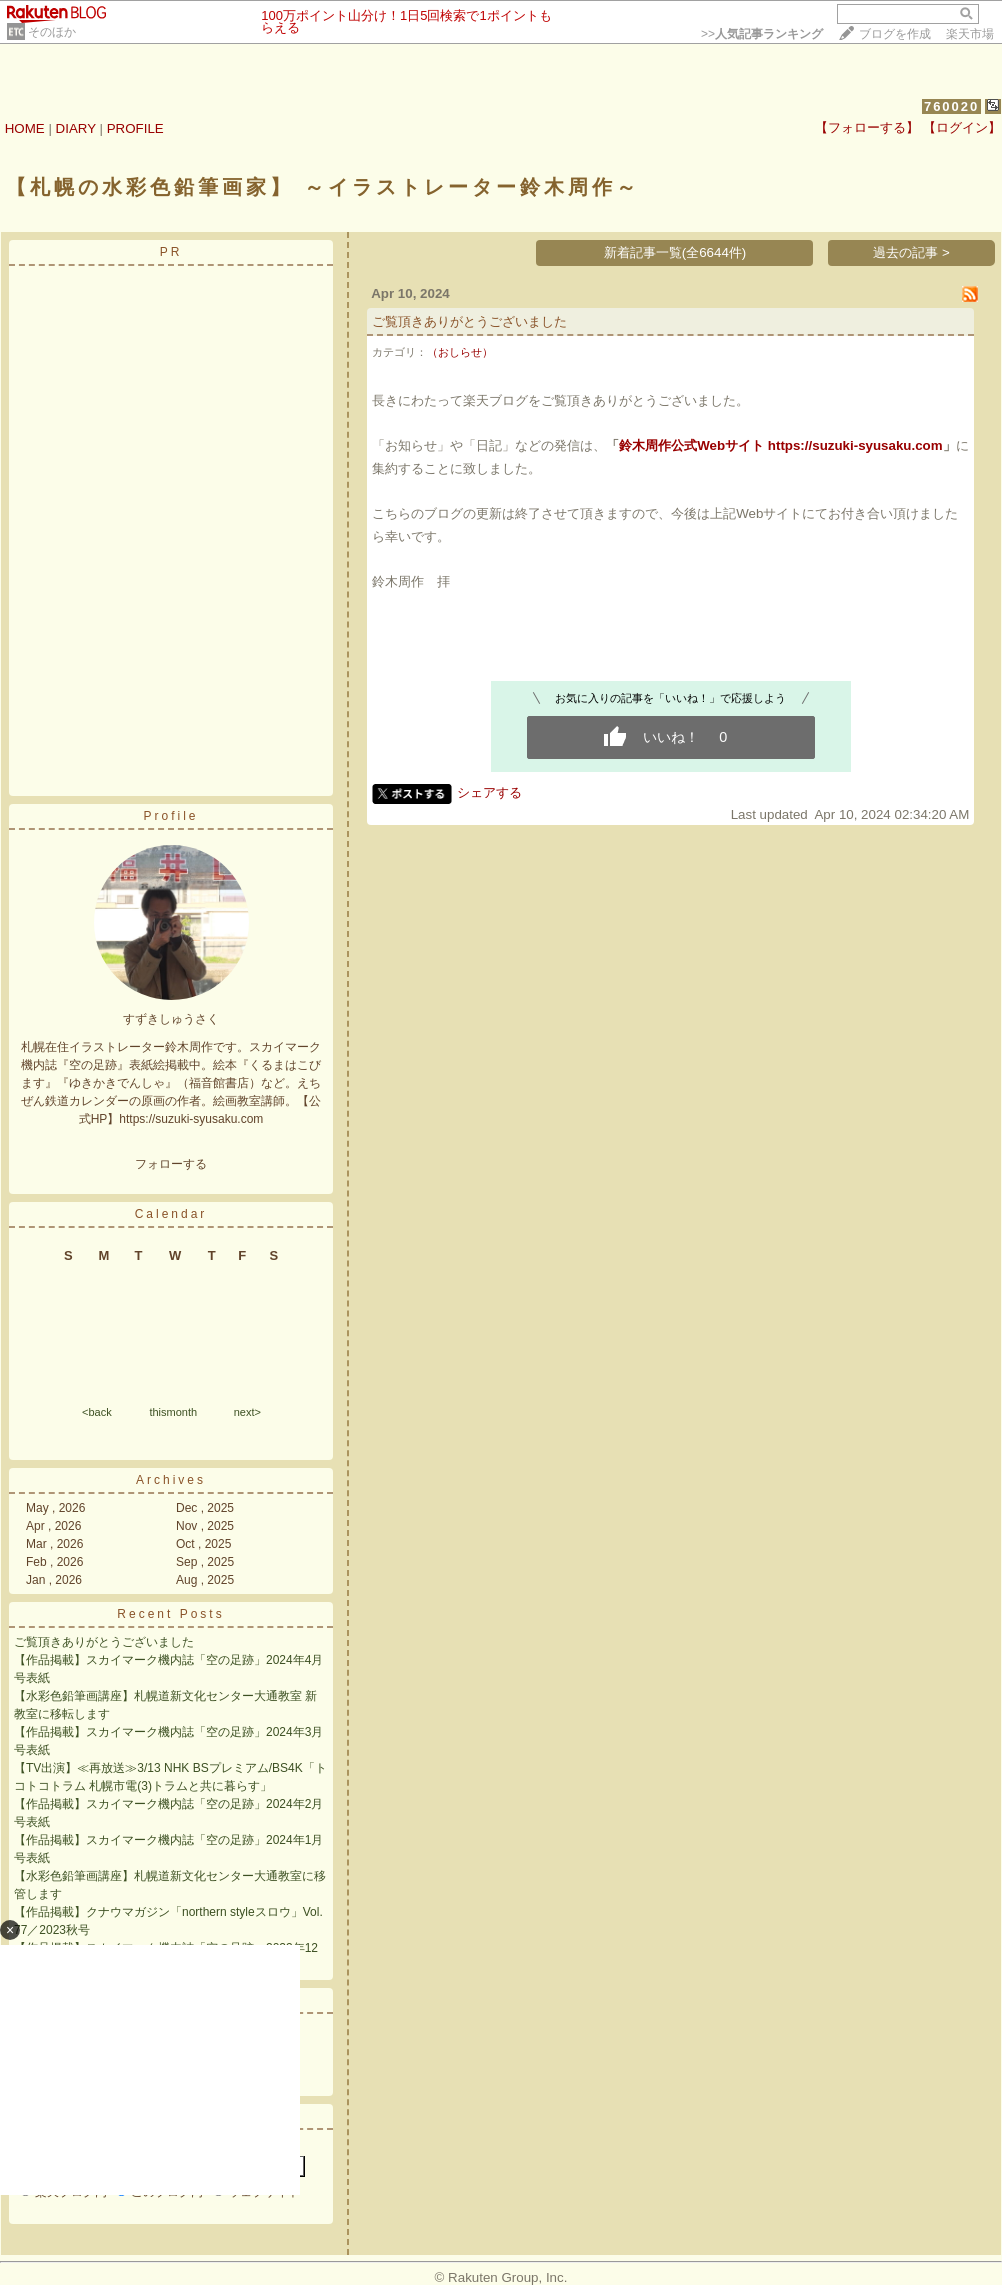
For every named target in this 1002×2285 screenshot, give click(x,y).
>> (762, 34)
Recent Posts (170, 1614)
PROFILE (135, 128)
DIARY (76, 128)
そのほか (52, 32)
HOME (25, 128)
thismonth (173, 1412)
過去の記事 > (911, 252)
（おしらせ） (460, 352)
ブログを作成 (895, 34)
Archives (171, 1480)
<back (97, 1412)
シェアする (489, 792)
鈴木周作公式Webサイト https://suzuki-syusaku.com (780, 445)
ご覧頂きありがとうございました (104, 1642)
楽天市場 (970, 34)
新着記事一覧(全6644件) (675, 252)
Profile (170, 816)
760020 (951, 106)
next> (247, 1412)
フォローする (171, 1164)
